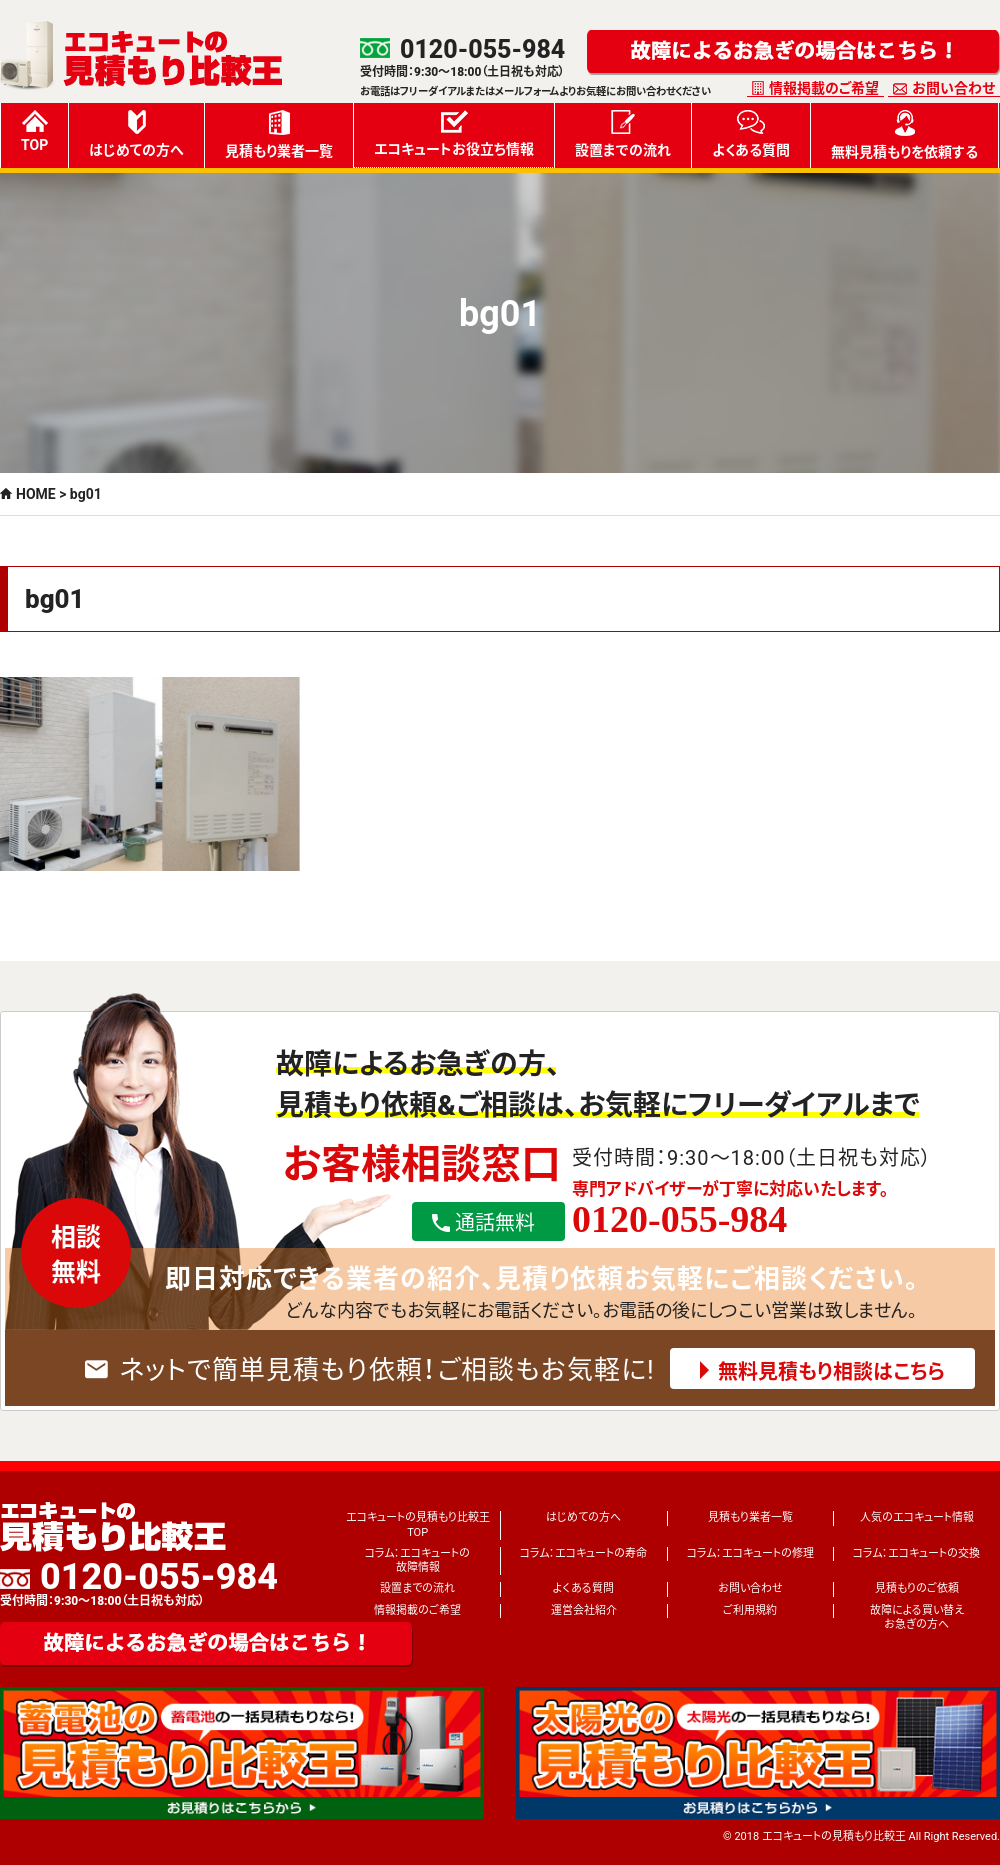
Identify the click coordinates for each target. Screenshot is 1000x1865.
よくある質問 (751, 134)
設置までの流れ (623, 134)
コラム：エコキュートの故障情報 (417, 1560)
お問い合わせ (953, 88)
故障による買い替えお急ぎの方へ (917, 1617)
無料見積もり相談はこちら (831, 1372)
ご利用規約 (750, 1610)
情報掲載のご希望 (824, 88)
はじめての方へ (136, 134)
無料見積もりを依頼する (904, 135)
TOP (34, 131)
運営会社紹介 (584, 1610)
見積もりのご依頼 (917, 1588)
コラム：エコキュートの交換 (916, 1553)
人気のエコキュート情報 (917, 1517)
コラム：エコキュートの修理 (750, 1553)
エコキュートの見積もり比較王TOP (418, 1524)
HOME (36, 494)
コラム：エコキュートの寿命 (583, 1553)
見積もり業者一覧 (279, 134)
